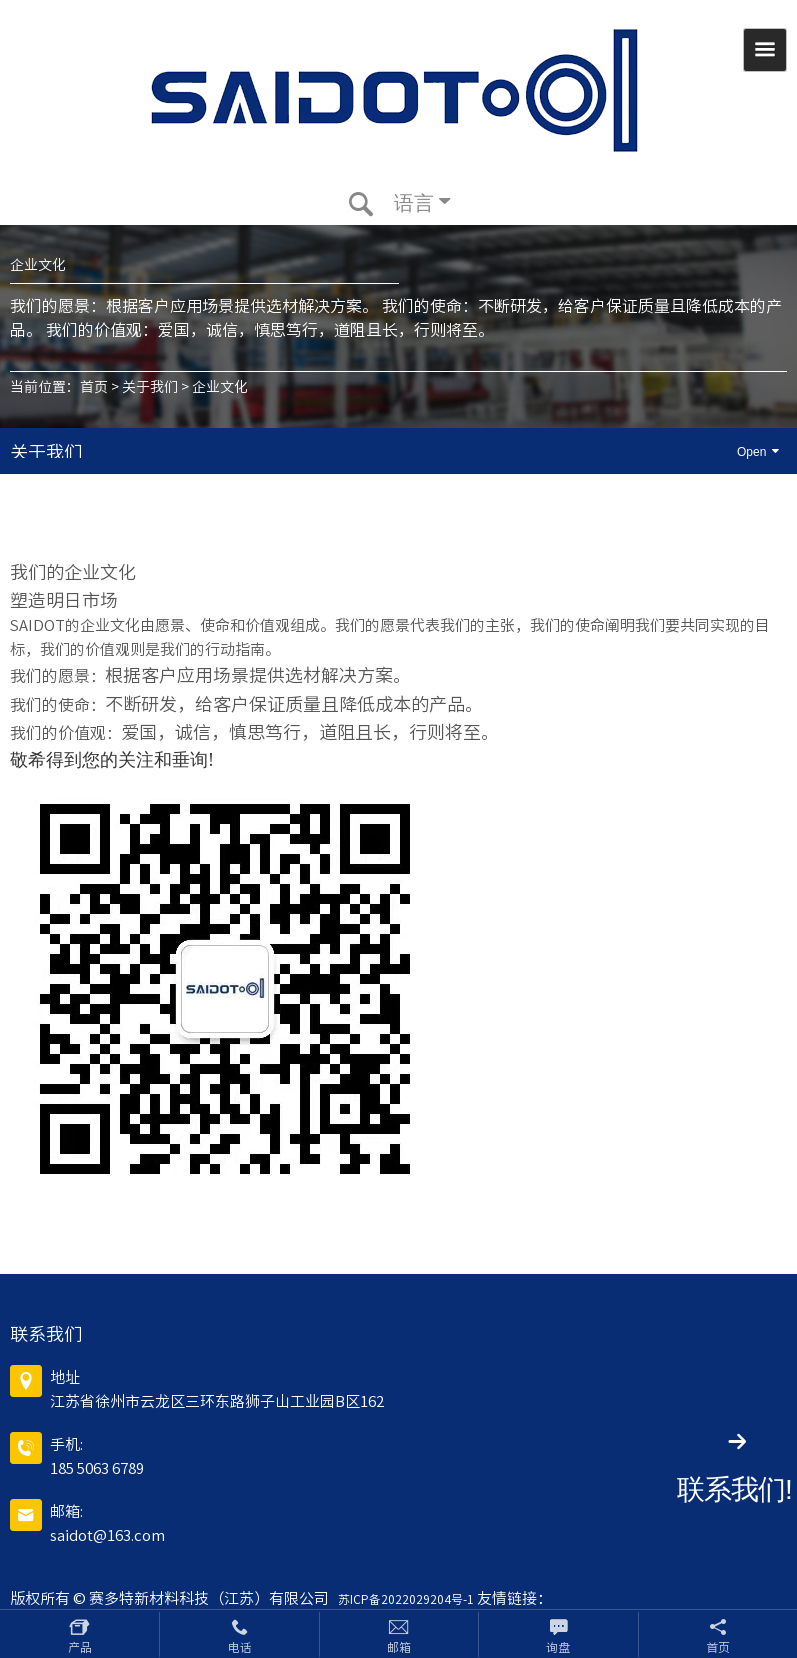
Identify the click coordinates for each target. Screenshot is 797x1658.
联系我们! (734, 1489)
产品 (80, 1647)
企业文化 (220, 387)
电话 (240, 1647)
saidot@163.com (107, 1535)
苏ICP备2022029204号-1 (403, 1599)
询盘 (558, 1647)
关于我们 (150, 387)
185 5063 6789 (97, 1468)
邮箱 (399, 1647)
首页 (94, 387)
